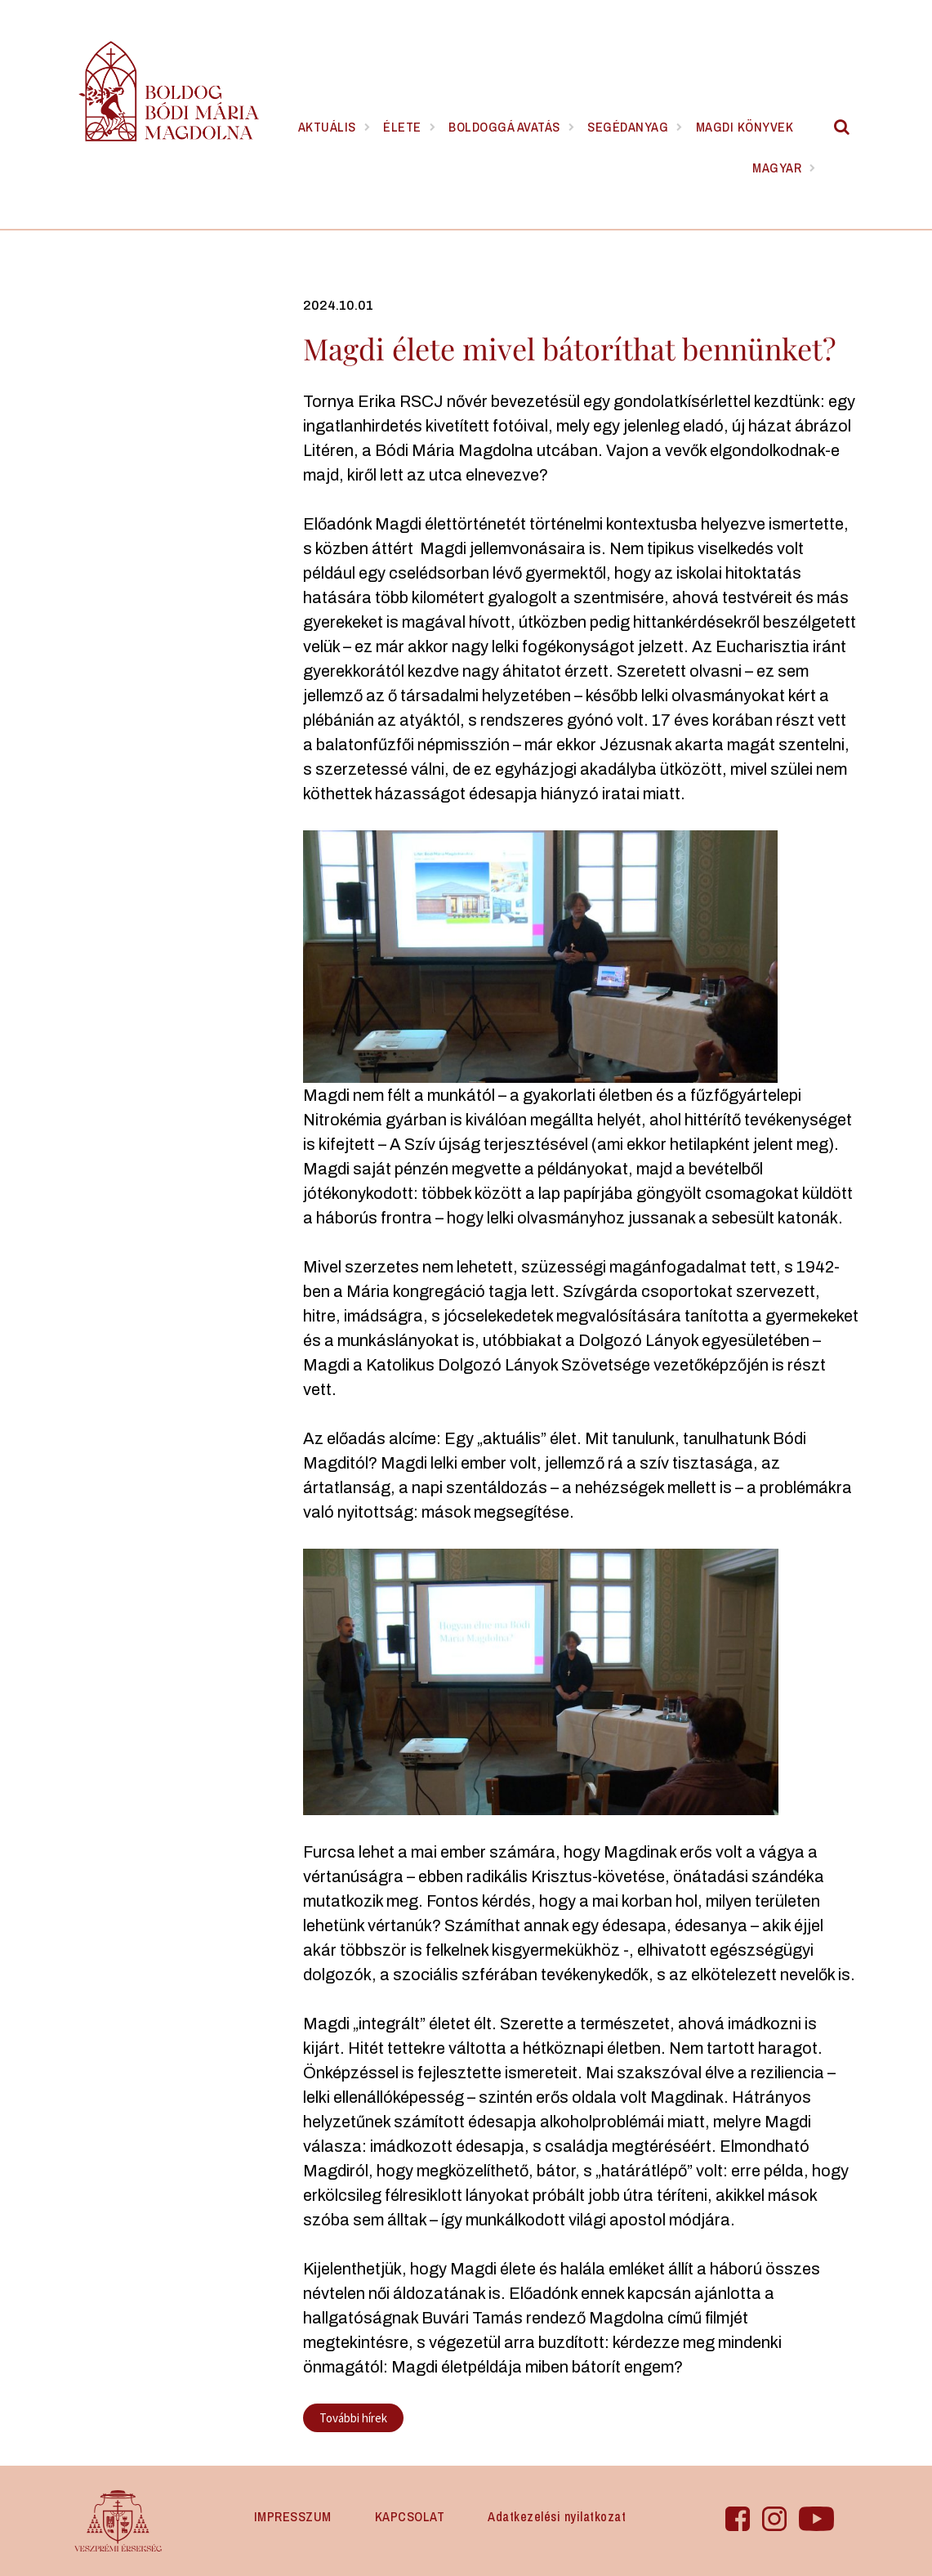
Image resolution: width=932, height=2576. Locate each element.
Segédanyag (627, 127)
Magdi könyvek (745, 127)
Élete (402, 127)
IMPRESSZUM (293, 2516)
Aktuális (327, 127)
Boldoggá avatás (504, 127)
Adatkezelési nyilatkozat (557, 2516)
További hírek (353, 2418)
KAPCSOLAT (410, 2516)
